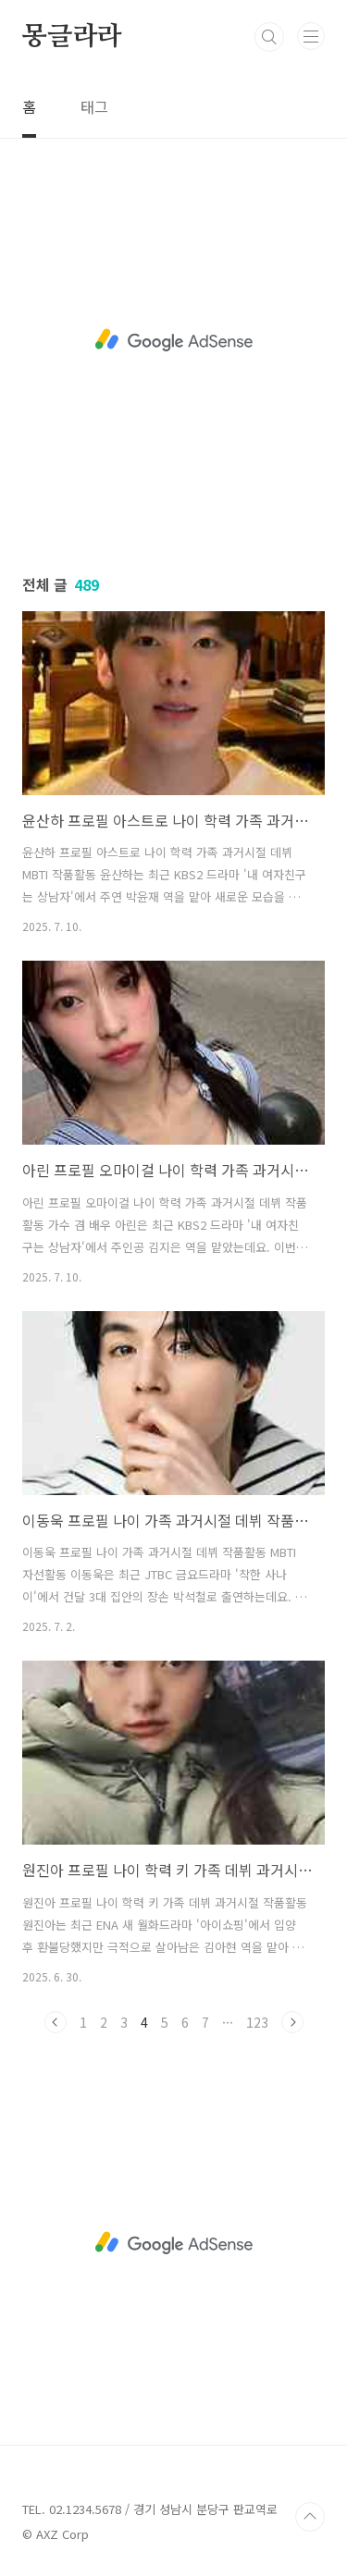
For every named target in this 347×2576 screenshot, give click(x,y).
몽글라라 (71, 37)
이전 (55, 2022)
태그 (94, 106)
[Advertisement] (173, 339)
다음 (292, 2022)
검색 (269, 37)
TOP (310, 2517)
